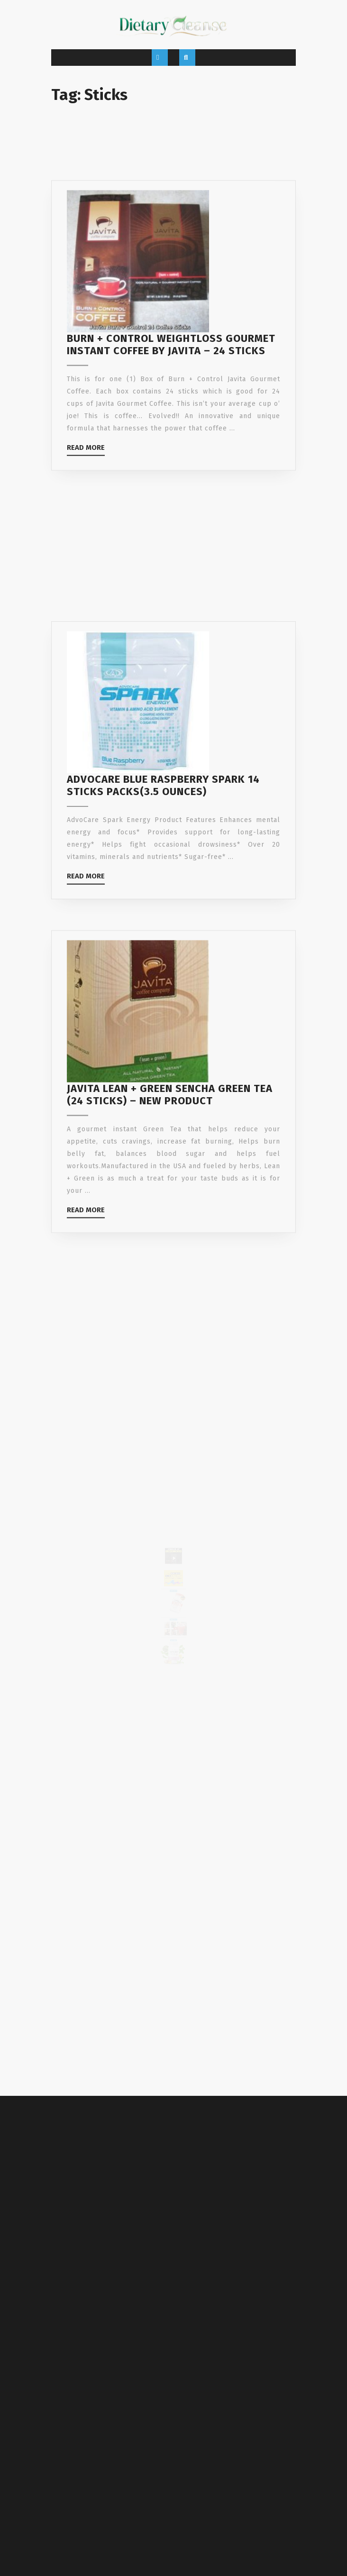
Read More (86, 482)
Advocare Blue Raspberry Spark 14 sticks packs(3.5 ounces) (163, 828)
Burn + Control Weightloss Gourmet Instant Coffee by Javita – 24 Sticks (171, 377)
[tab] (160, 57)
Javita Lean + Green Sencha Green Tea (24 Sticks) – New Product (170, 1141)
